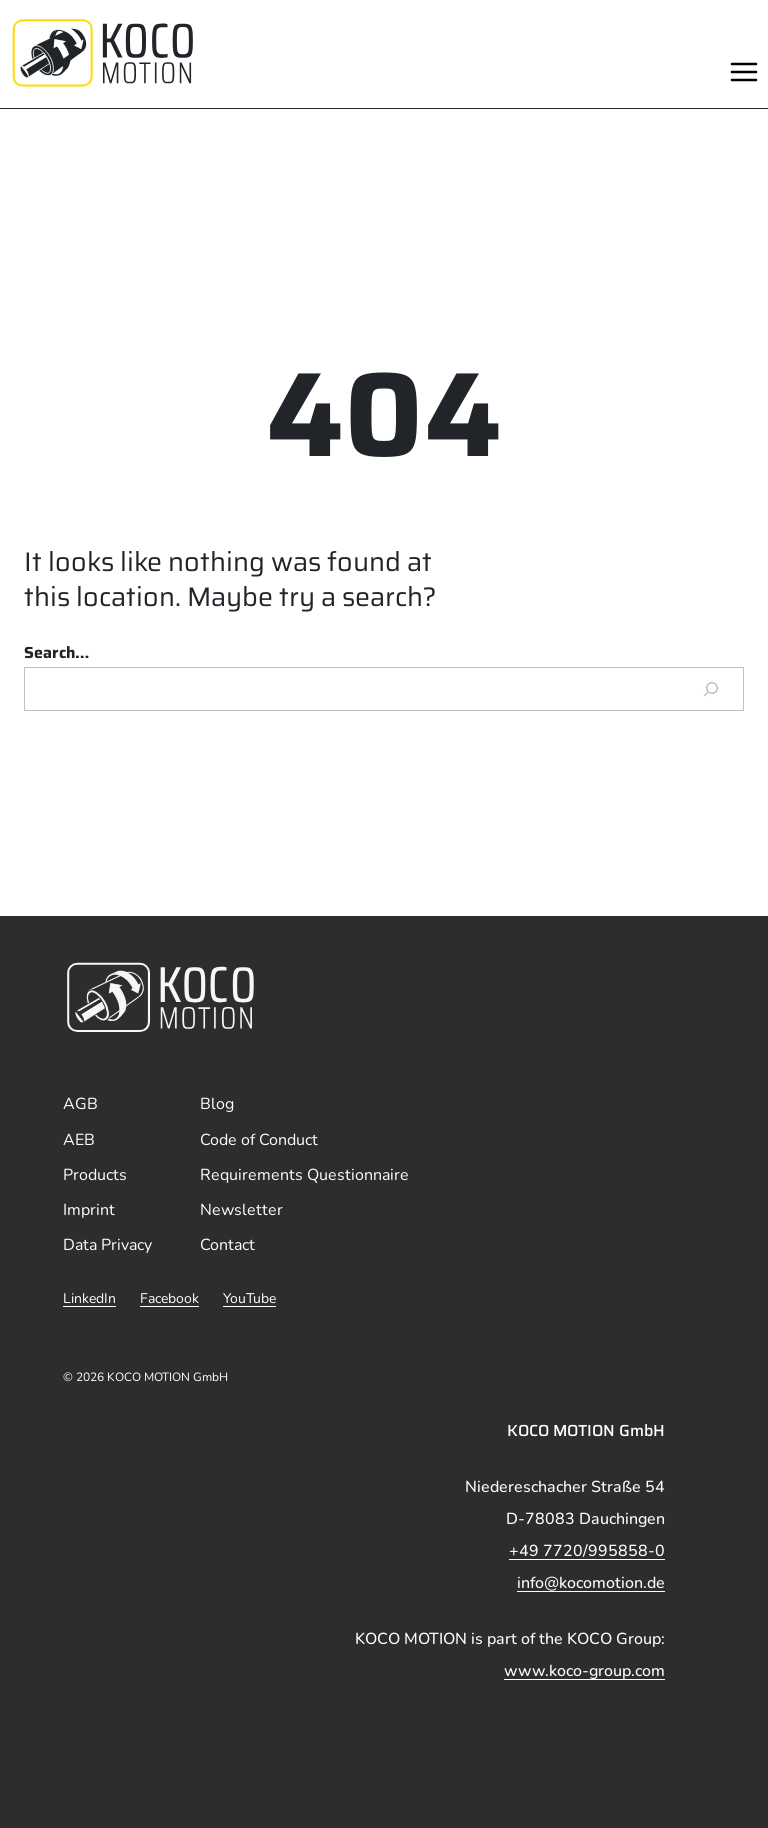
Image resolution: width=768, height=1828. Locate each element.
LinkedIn (89, 1298)
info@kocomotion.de (591, 1583)
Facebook (169, 1298)
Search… (56, 652)
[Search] (711, 689)
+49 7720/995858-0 (587, 1551)
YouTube (249, 1298)
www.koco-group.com (584, 1671)
